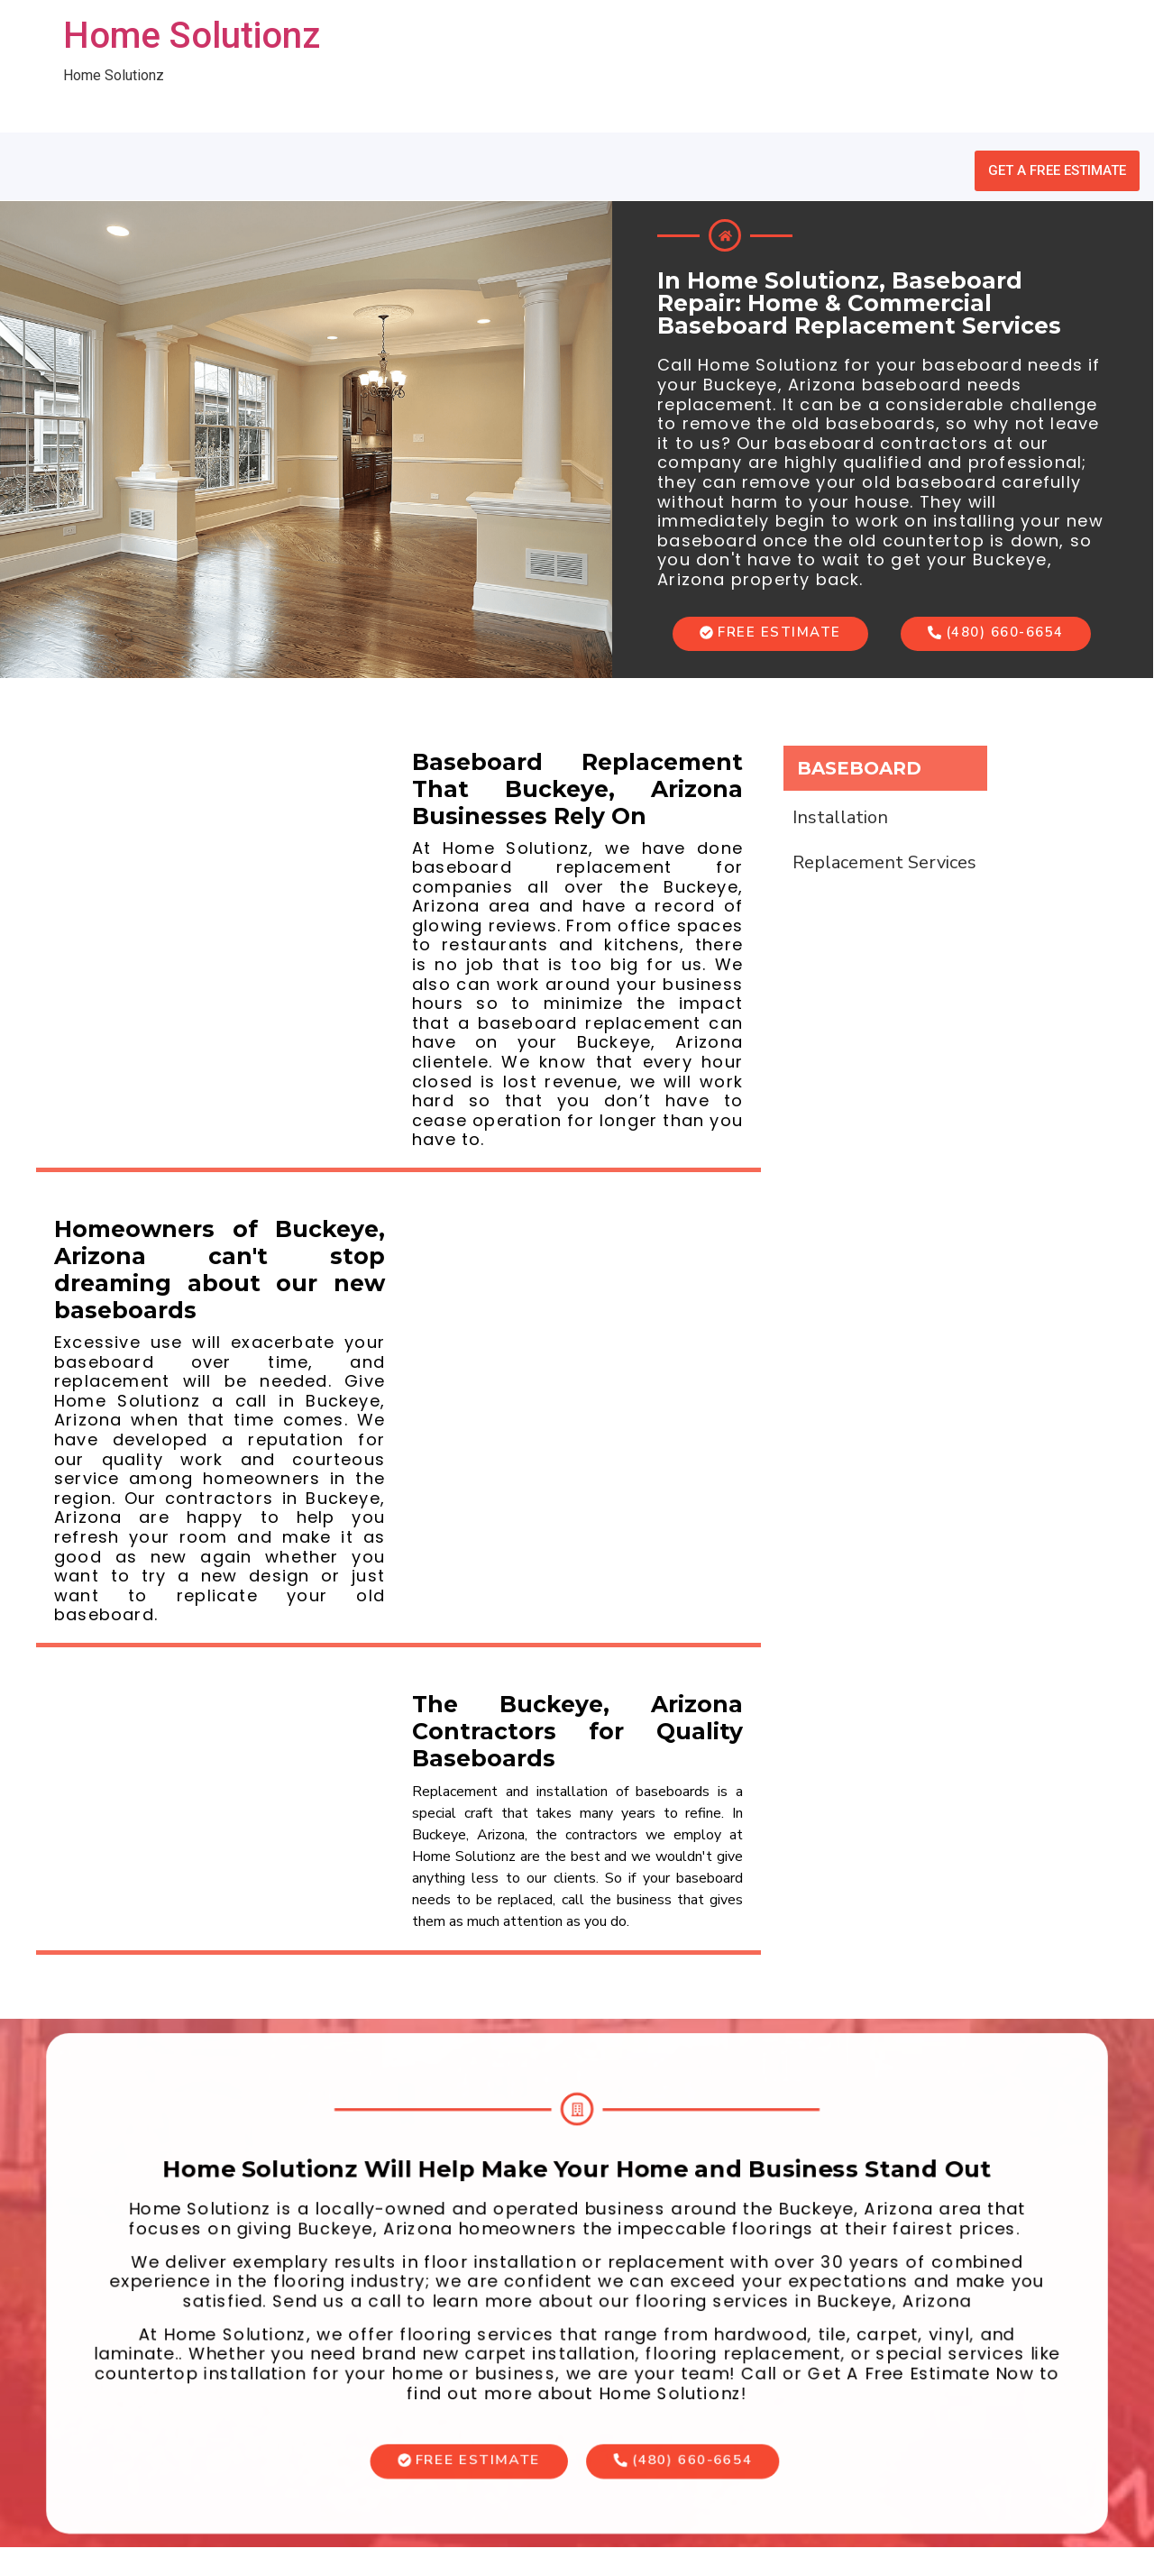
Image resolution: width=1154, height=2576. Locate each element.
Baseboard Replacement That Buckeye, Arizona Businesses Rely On (577, 789)
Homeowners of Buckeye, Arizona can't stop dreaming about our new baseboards (219, 1269)
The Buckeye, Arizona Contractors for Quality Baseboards (577, 1731)
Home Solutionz (191, 35)
